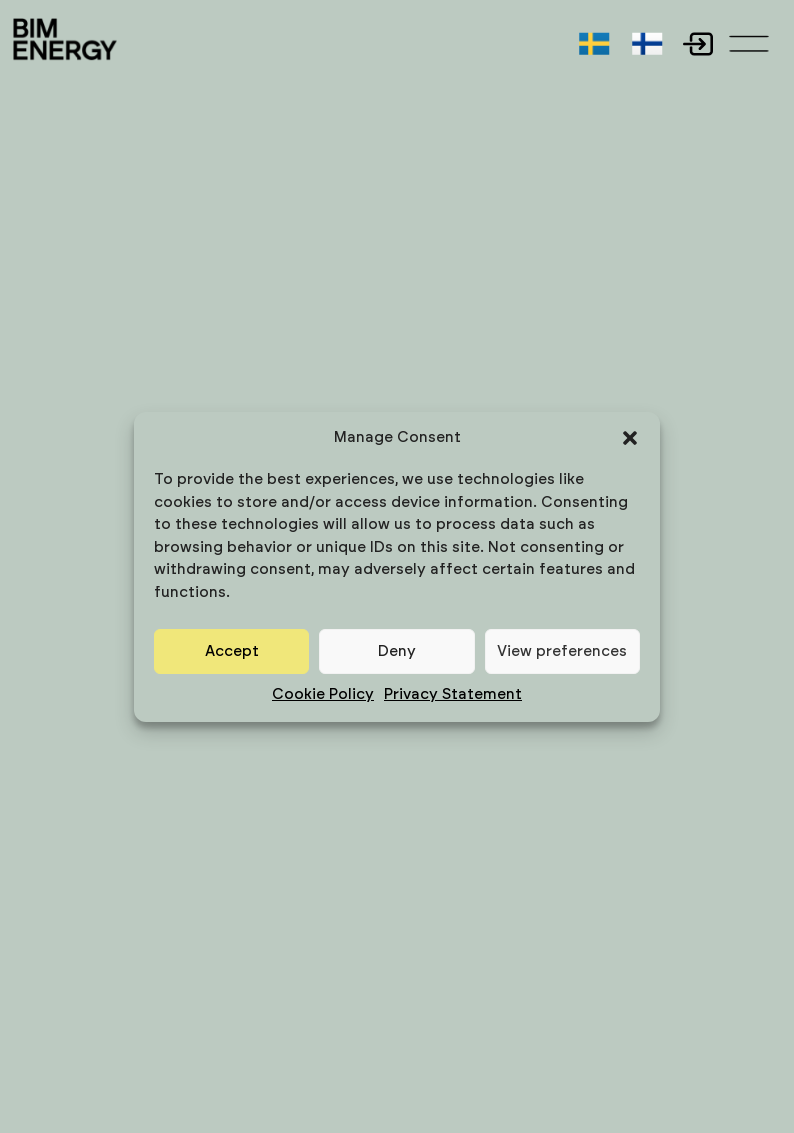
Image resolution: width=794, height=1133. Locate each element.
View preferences (562, 651)
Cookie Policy (323, 694)
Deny (397, 651)
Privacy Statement (453, 694)
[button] (630, 438)
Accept (232, 651)
